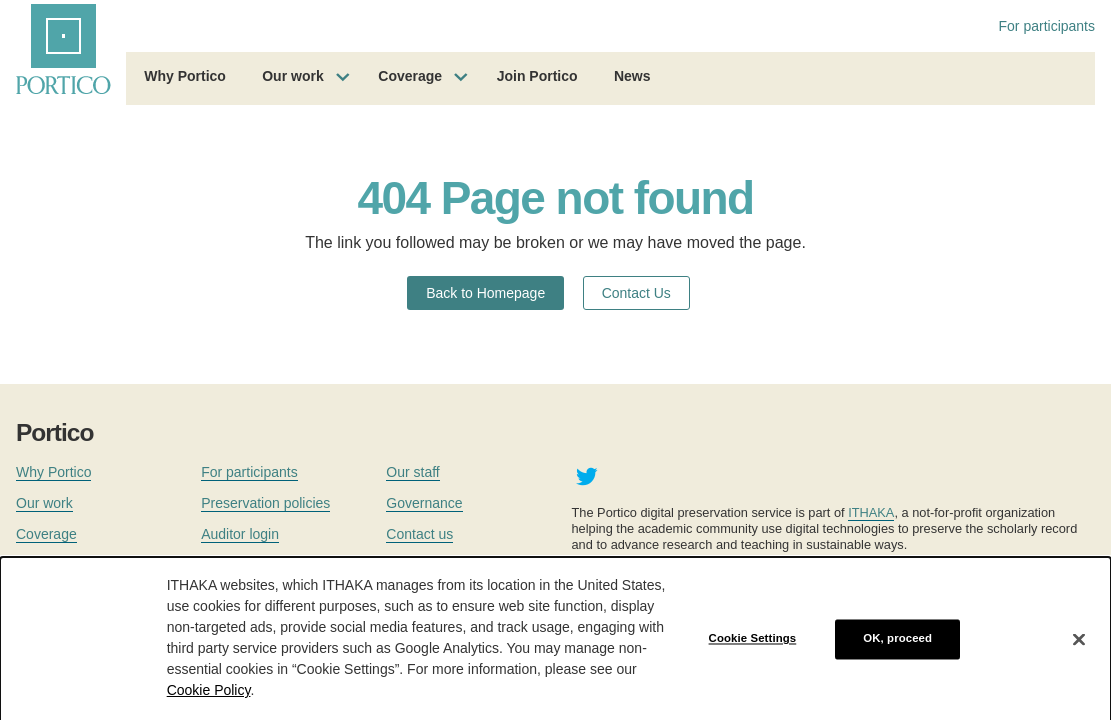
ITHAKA (871, 512)
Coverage (410, 76)
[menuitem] (185, 79)
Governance (424, 503)
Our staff (412, 472)
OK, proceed (897, 645)
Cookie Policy (209, 697)
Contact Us (636, 293)
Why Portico (185, 76)
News (632, 76)
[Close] (1079, 646)
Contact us (419, 534)
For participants (1047, 26)
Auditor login (240, 534)
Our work (292, 76)
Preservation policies (265, 503)
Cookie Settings (753, 645)
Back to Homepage (485, 293)
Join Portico (537, 76)
